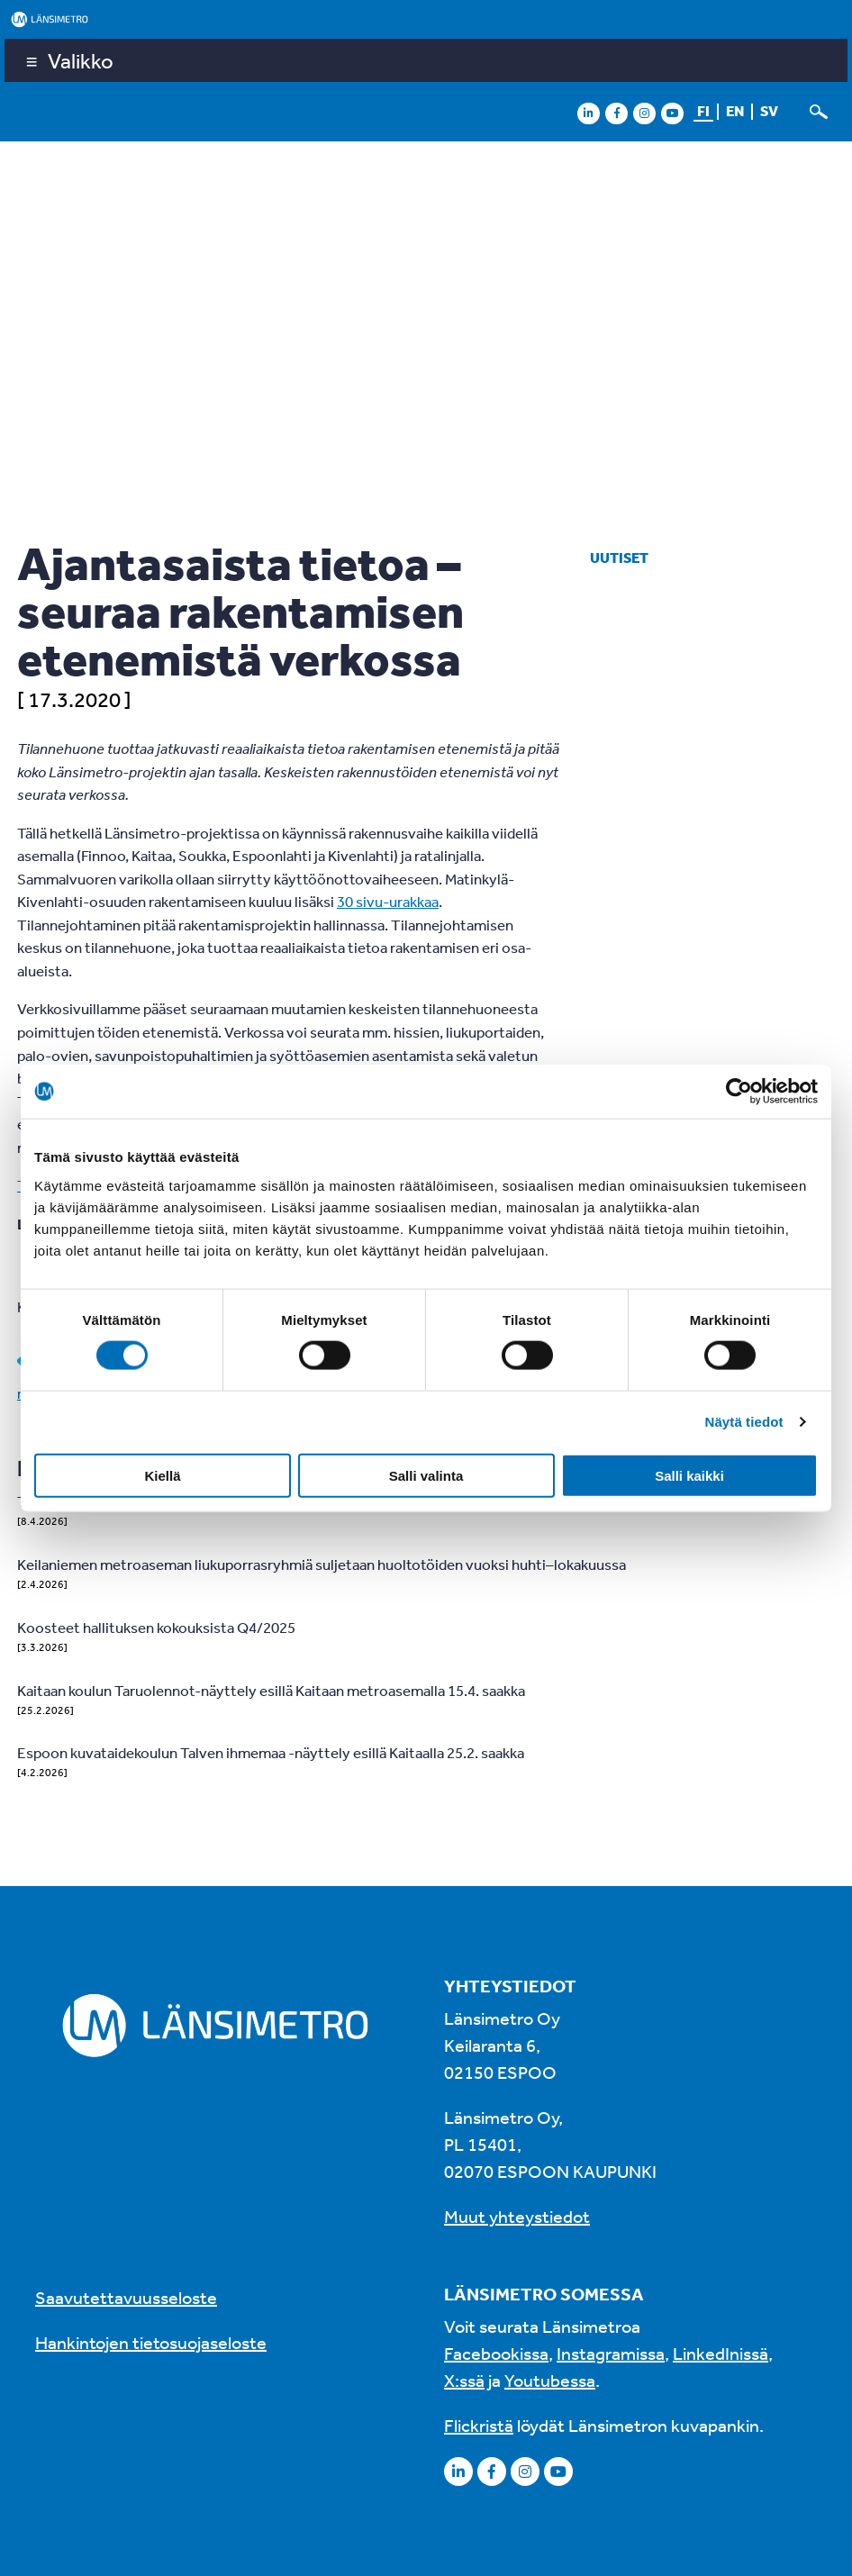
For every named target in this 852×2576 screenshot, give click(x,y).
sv (769, 111)
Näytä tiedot (744, 1421)
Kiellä (162, 1475)
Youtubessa (549, 2380)
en (735, 111)
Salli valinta (426, 1475)
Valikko (80, 60)
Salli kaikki (689, 1475)
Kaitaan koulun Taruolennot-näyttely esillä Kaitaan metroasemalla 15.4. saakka (271, 1690)
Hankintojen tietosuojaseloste (151, 2342)
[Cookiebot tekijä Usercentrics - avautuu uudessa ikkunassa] (739, 1091)
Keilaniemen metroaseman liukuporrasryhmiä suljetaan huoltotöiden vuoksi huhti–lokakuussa (321, 1564)
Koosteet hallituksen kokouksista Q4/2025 (156, 1627)
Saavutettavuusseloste (126, 2297)
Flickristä (478, 2425)
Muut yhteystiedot (517, 2216)
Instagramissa (611, 2353)
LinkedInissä (720, 2353)
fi (703, 111)
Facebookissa (496, 2353)
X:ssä (464, 2380)
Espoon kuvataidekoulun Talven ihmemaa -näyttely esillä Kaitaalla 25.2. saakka (270, 1752)
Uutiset (619, 558)
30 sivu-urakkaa (388, 901)
